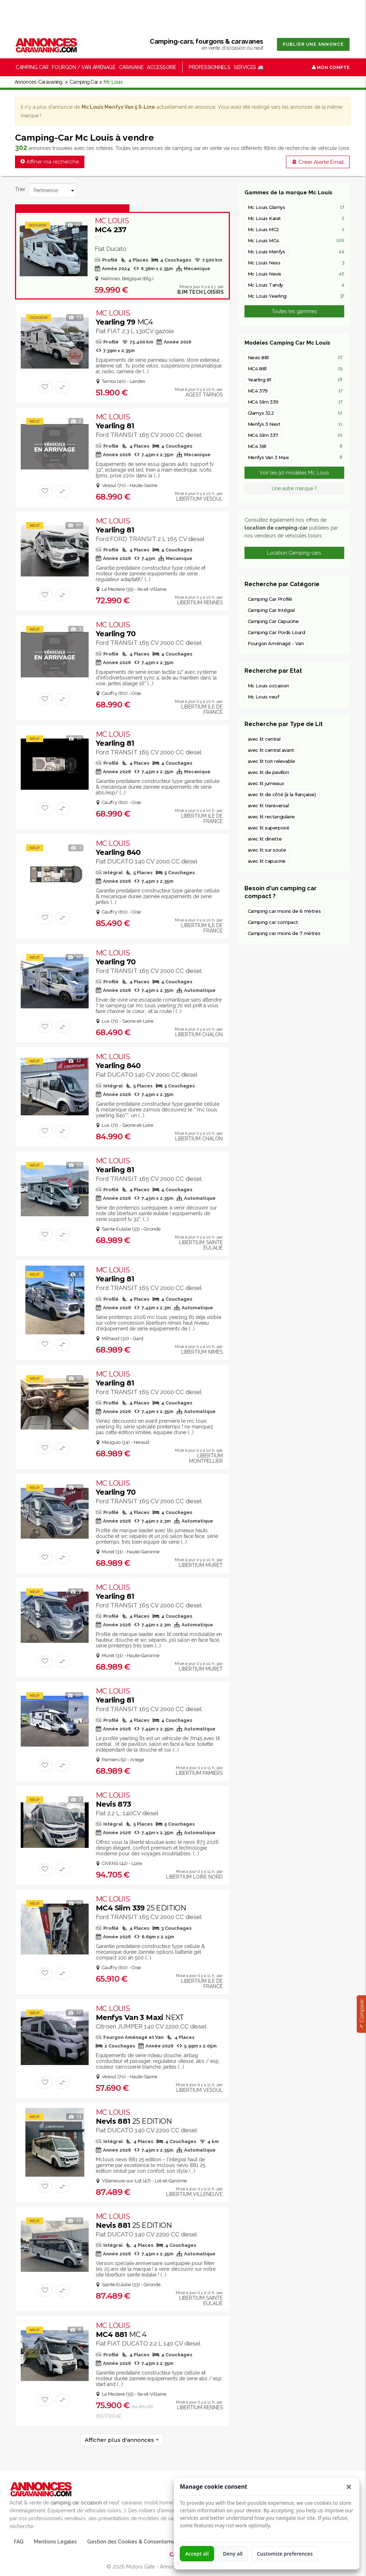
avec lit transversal (268, 805)
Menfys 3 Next (264, 424)
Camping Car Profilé (270, 599)
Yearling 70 (115, 629)
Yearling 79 (124, 317)
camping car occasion (76, 2503)
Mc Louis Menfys (266, 251)
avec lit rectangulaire (271, 816)
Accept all (197, 2553)
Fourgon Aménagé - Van (276, 643)
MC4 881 (121, 2330)
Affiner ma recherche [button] (49, 162)
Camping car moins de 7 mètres (284, 933)
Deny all (233, 2553)
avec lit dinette (265, 839)
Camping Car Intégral (271, 610)
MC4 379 (258, 391)
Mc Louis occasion (268, 685)
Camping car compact (273, 922)
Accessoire (161, 67)
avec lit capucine (267, 861)
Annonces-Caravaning (39, 82)
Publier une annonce (313, 44)
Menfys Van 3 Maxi (140, 2013)
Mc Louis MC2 (263, 229)
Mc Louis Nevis (265, 274)
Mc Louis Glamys (266, 207)
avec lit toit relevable (271, 761)
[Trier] (52, 190)
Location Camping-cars (294, 553)
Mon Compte (331, 67)
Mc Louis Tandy (265, 285)
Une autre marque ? (294, 488)
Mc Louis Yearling (267, 296)
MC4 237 (112, 225)
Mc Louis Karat (264, 218)
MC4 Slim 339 (141, 1903)
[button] (348, 2487)
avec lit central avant (271, 750)
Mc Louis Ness (264, 263)
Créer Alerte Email (318, 162)
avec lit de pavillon (268, 772)
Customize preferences (285, 2553)
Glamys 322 (261, 413)
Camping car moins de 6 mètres (284, 911)
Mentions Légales (55, 2542)
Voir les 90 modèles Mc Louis (294, 473)
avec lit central (264, 739)
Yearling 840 (118, 848)
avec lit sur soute (267, 850)
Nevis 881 (134, 2116)
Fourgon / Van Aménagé (83, 67)
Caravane (131, 67)
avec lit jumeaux (266, 783)
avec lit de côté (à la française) (282, 794)
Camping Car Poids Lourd (276, 632)
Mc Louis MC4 (263, 240)
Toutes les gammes (294, 311)
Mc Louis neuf (263, 697)
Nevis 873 (113, 1799)
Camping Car (84, 82)
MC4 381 (257, 446)
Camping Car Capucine (273, 621)
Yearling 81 (115, 421)
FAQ (19, 2542)
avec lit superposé (269, 828)
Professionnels (209, 67)
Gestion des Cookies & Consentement (133, 2542)
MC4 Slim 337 (263, 435)
